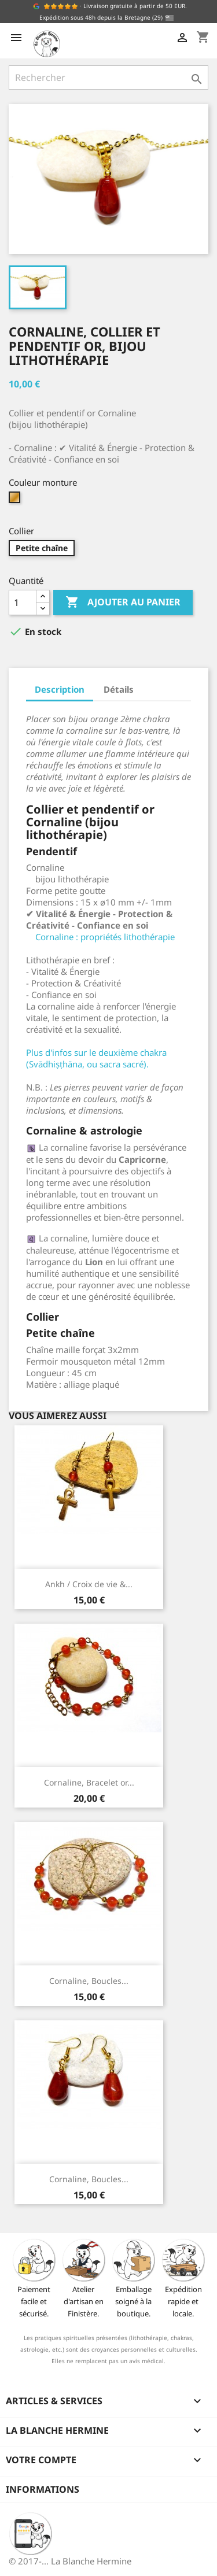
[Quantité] (22, 602)
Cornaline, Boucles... (88, 1980)
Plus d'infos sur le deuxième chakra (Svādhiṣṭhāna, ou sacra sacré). (96, 1058)
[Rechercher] (108, 77)
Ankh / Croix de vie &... (89, 1584)
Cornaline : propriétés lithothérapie (105, 937)
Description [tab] (59, 689)
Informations (42, 2489)
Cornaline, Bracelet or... (89, 1782)
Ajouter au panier (123, 602)
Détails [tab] (119, 689)
